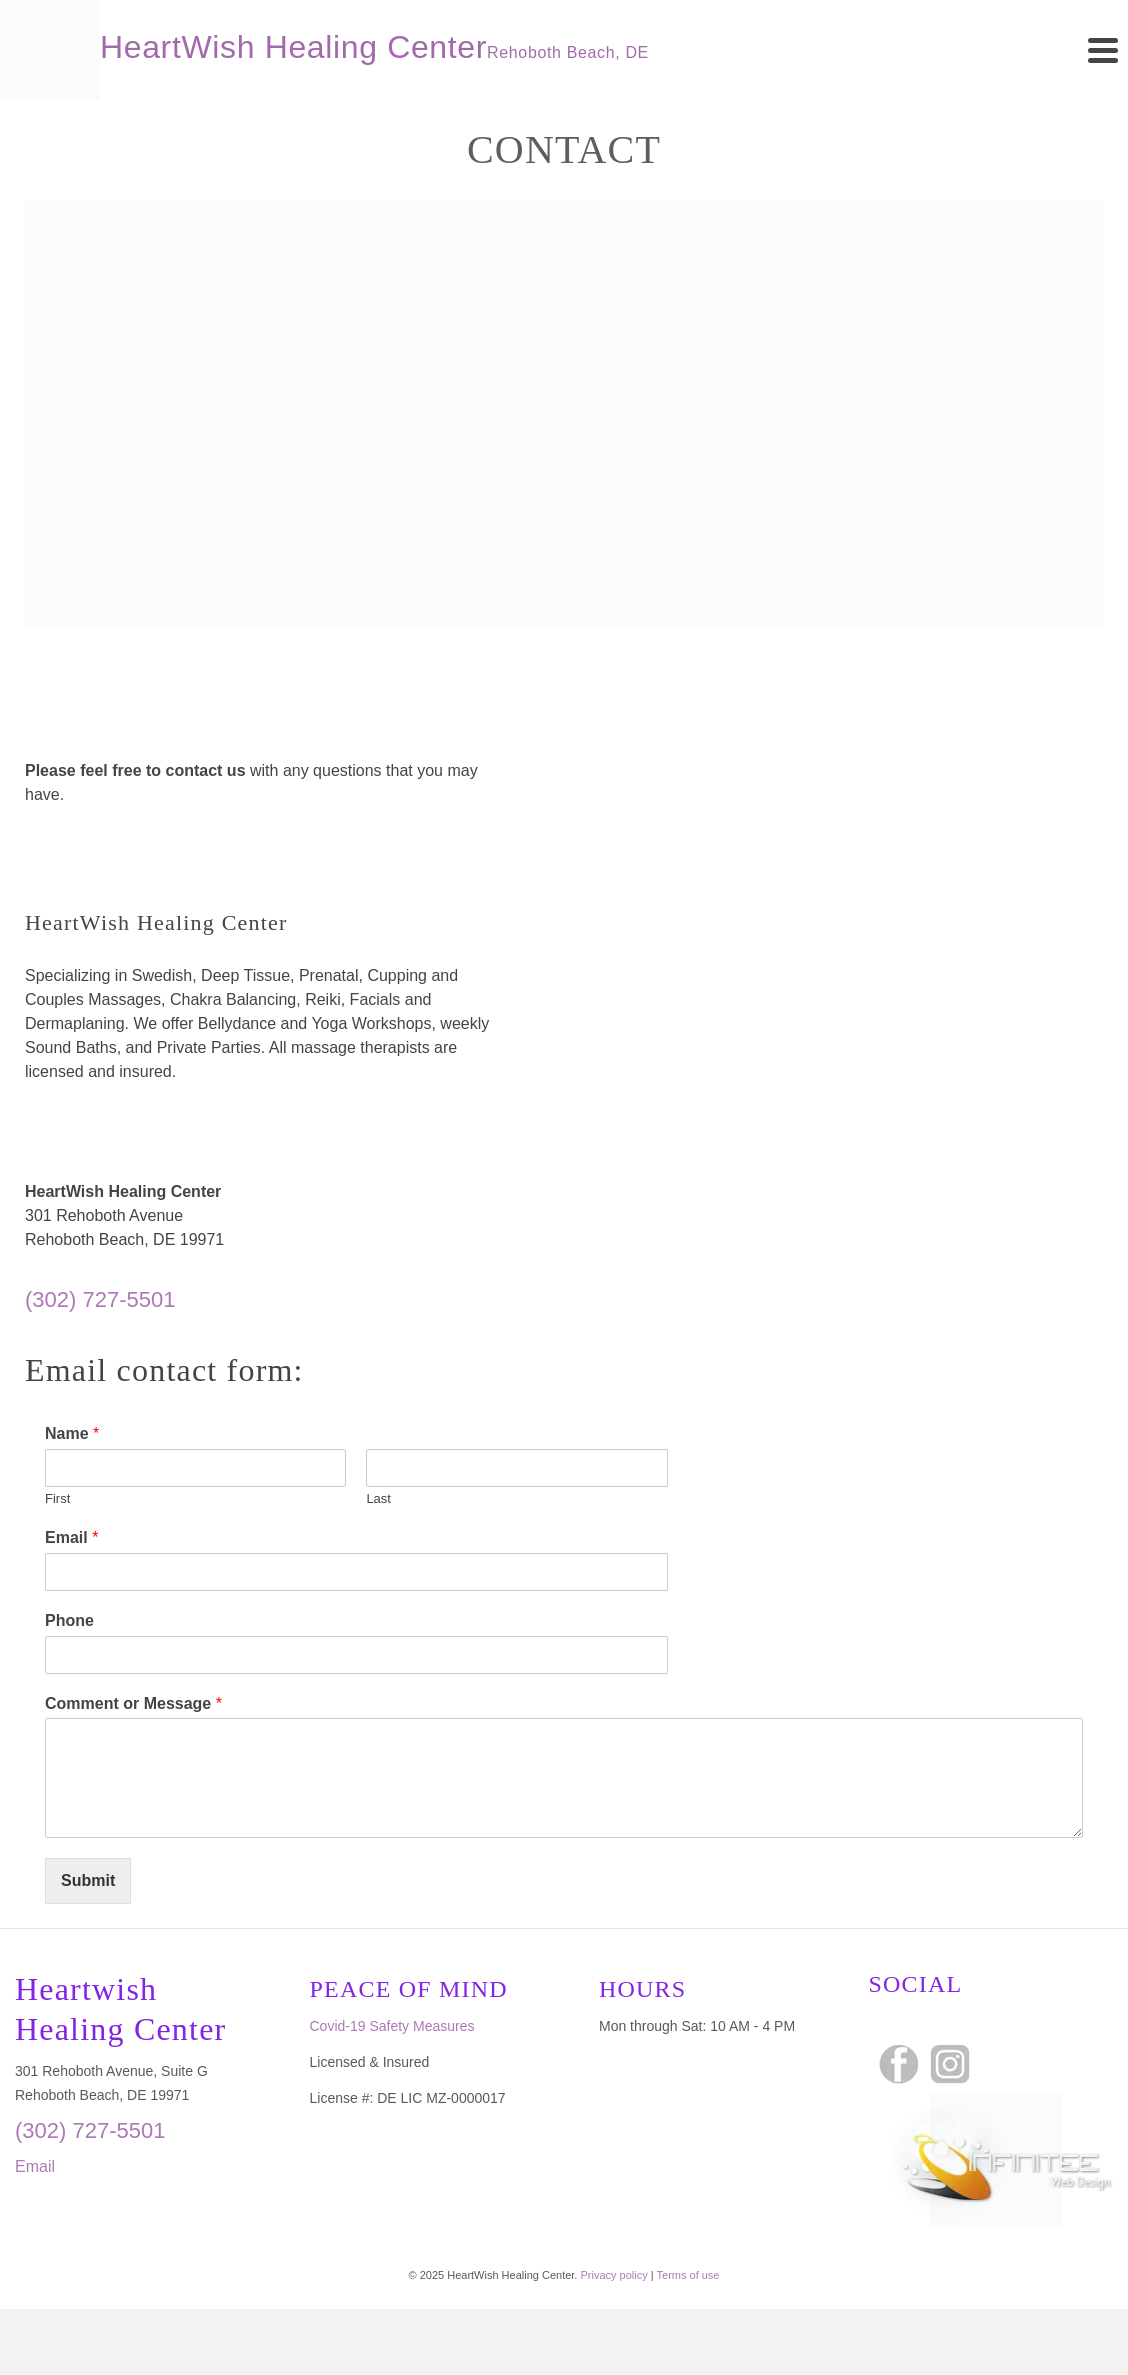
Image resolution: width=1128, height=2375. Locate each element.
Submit (88, 1880)
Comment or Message (133, 1703)
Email (71, 1537)
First (57, 1498)
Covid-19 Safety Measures (392, 2026)
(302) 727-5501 (100, 1299)
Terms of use (688, 2275)
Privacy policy (613, 2275)
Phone (69, 1620)
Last (378, 1498)
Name (72, 1433)
